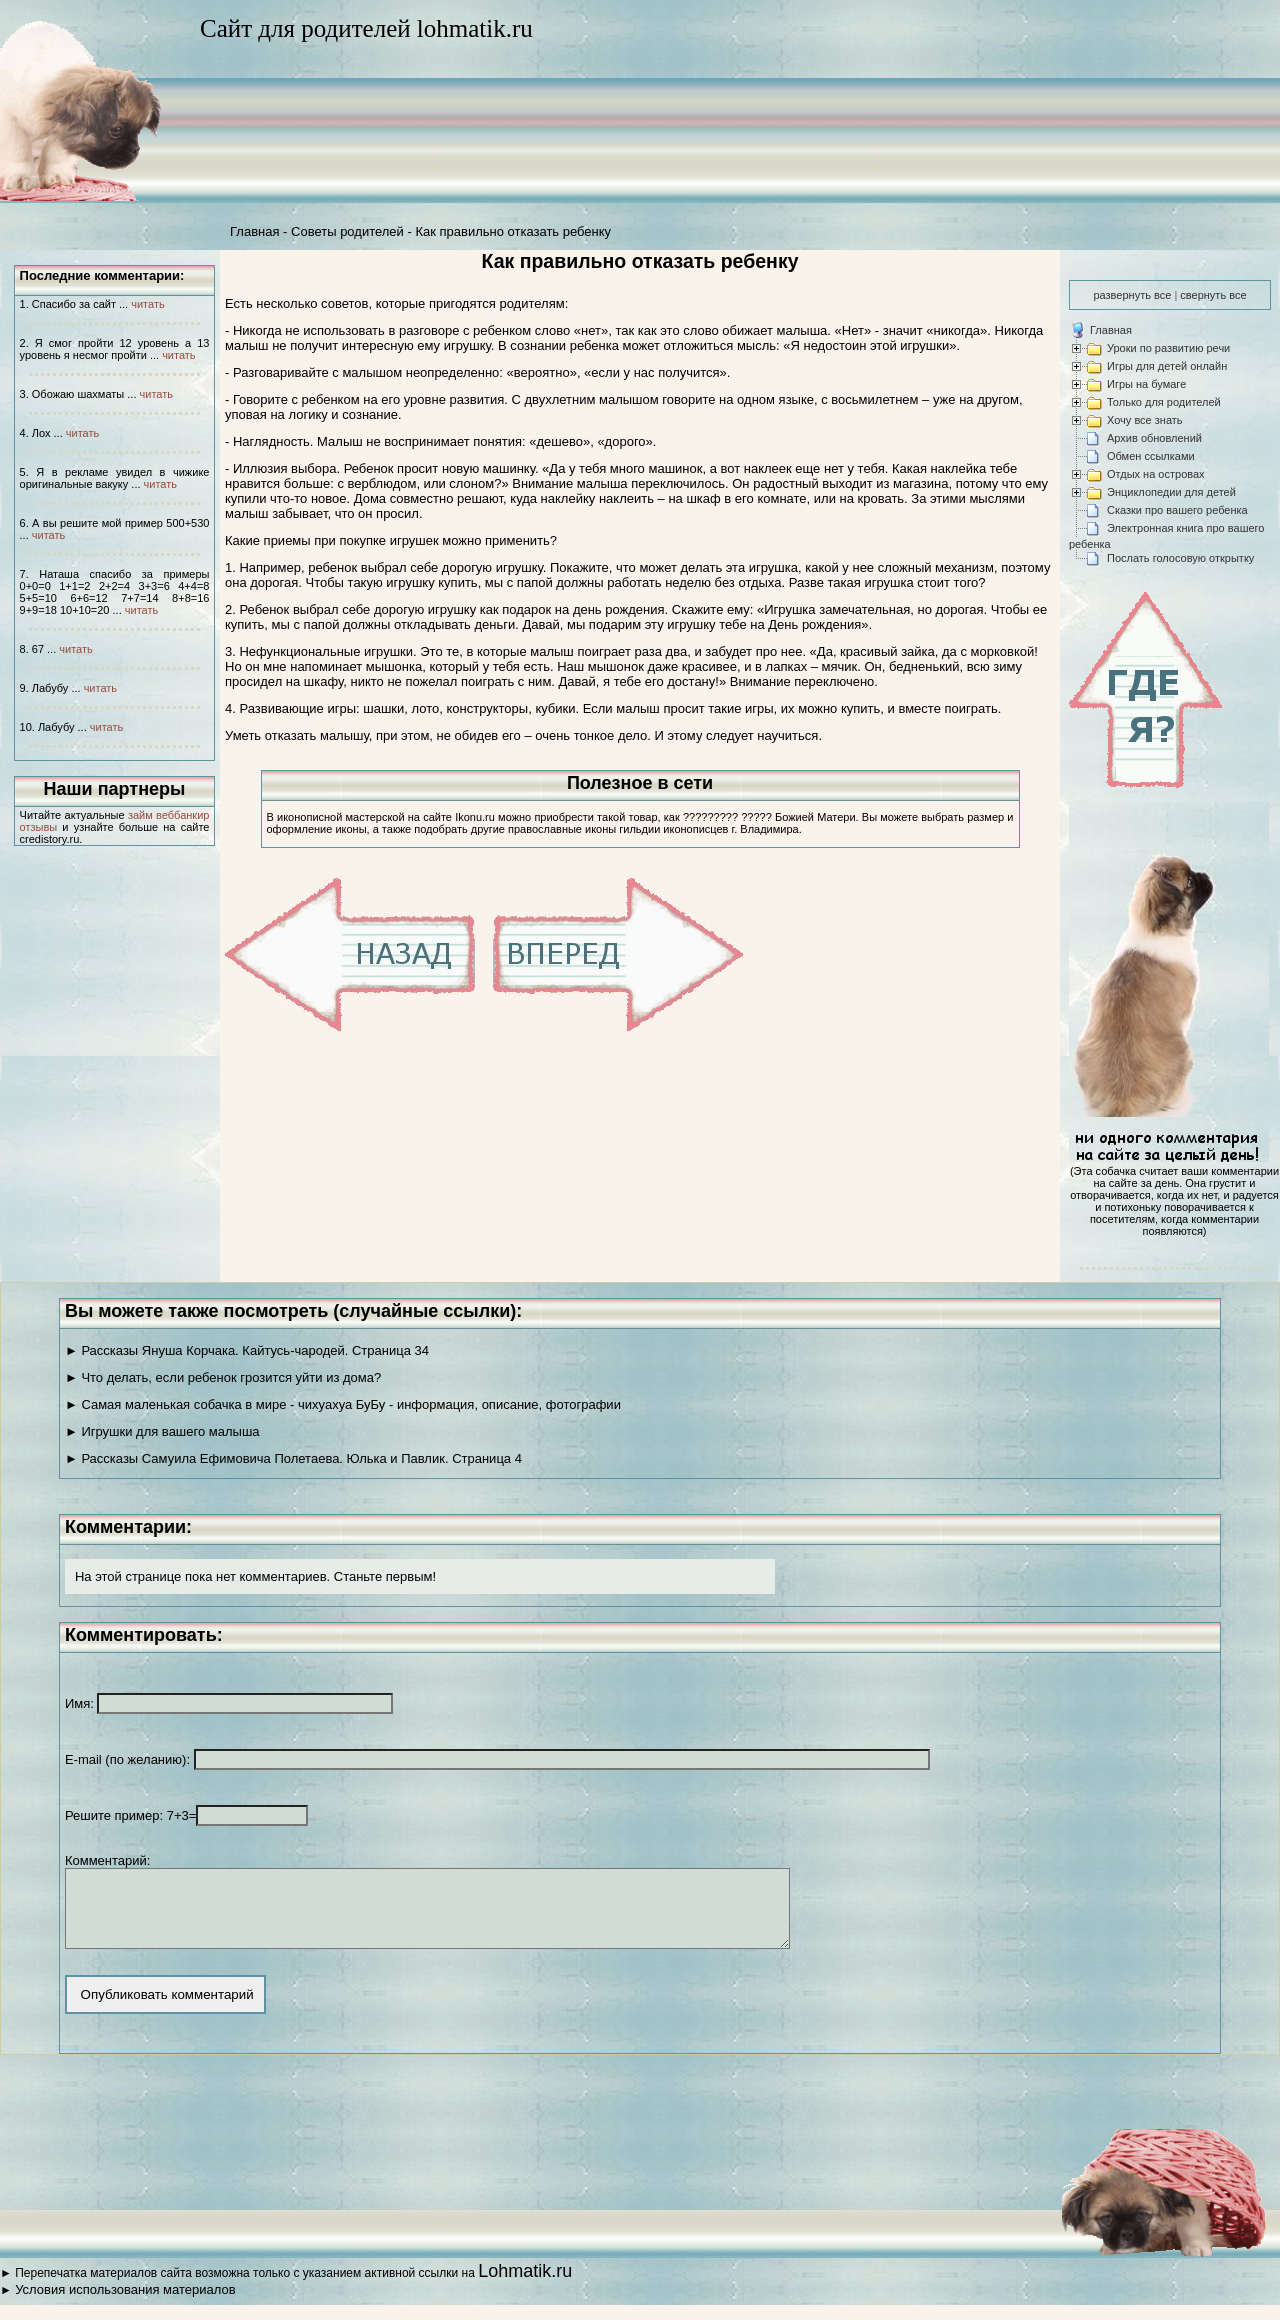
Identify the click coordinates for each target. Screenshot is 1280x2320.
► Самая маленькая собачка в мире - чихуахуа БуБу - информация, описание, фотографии (343, 1404)
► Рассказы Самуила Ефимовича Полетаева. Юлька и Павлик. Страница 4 (293, 1458)
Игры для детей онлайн (1167, 366)
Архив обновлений (1154, 438)
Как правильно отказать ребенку (513, 231)
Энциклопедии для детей (1171, 492)
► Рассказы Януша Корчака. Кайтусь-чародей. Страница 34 (247, 1350)
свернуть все (1213, 295)
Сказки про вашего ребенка (1177, 510)
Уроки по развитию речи (1168, 348)
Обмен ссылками (1151, 456)
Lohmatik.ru (525, 2286)
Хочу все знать (1145, 420)
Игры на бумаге (1146, 384)
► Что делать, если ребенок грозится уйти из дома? (223, 1377)
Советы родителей (347, 231)
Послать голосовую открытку (1180, 558)
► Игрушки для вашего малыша (162, 1431)
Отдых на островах (1156, 474)
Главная (254, 231)
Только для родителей (1164, 402)
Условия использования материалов (125, 2304)
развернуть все (1132, 295)
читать (147, 304)
